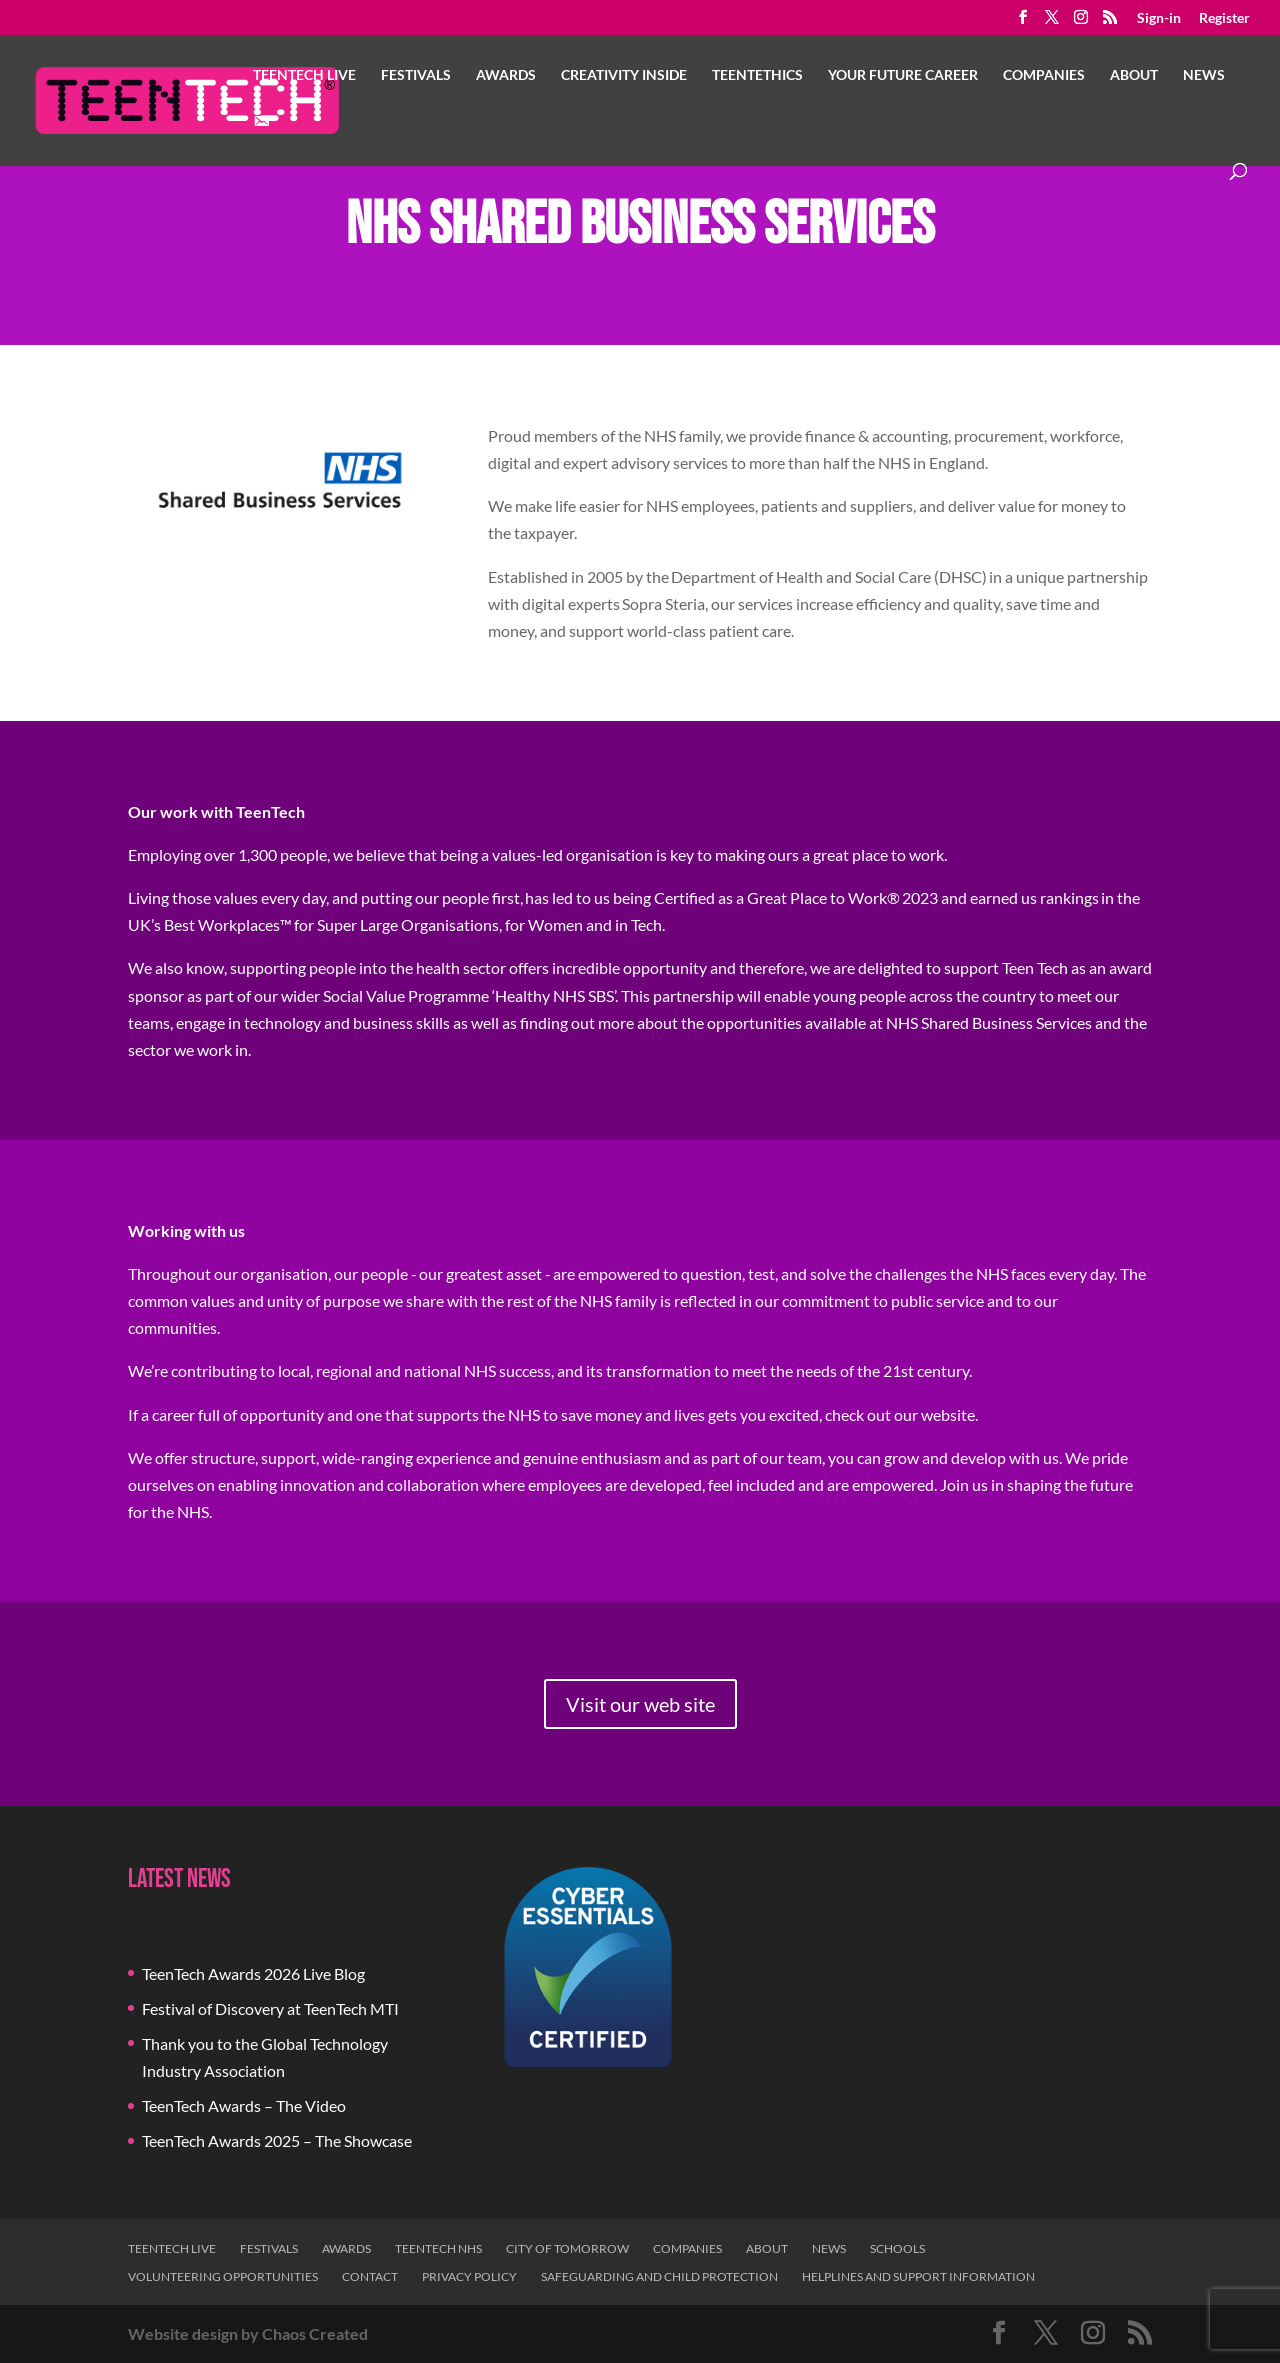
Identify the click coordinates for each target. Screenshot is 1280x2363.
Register (1224, 18)
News (1204, 75)
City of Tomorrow (567, 2248)
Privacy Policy (469, 2276)
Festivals (416, 75)
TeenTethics (757, 75)
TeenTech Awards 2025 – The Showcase (277, 2140)
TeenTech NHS (438, 2248)
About (1134, 75)
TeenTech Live (304, 75)
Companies (1044, 75)
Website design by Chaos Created (248, 2333)
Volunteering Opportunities (223, 2276)
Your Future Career (903, 75)
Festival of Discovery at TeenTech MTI (270, 2008)
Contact (370, 2276)
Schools (897, 2248)
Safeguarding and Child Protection (659, 2276)
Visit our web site (640, 1704)
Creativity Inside (624, 75)
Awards (506, 75)
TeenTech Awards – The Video (244, 2105)
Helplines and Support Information (918, 2276)
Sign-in (1159, 18)
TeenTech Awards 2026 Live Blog (253, 1973)
